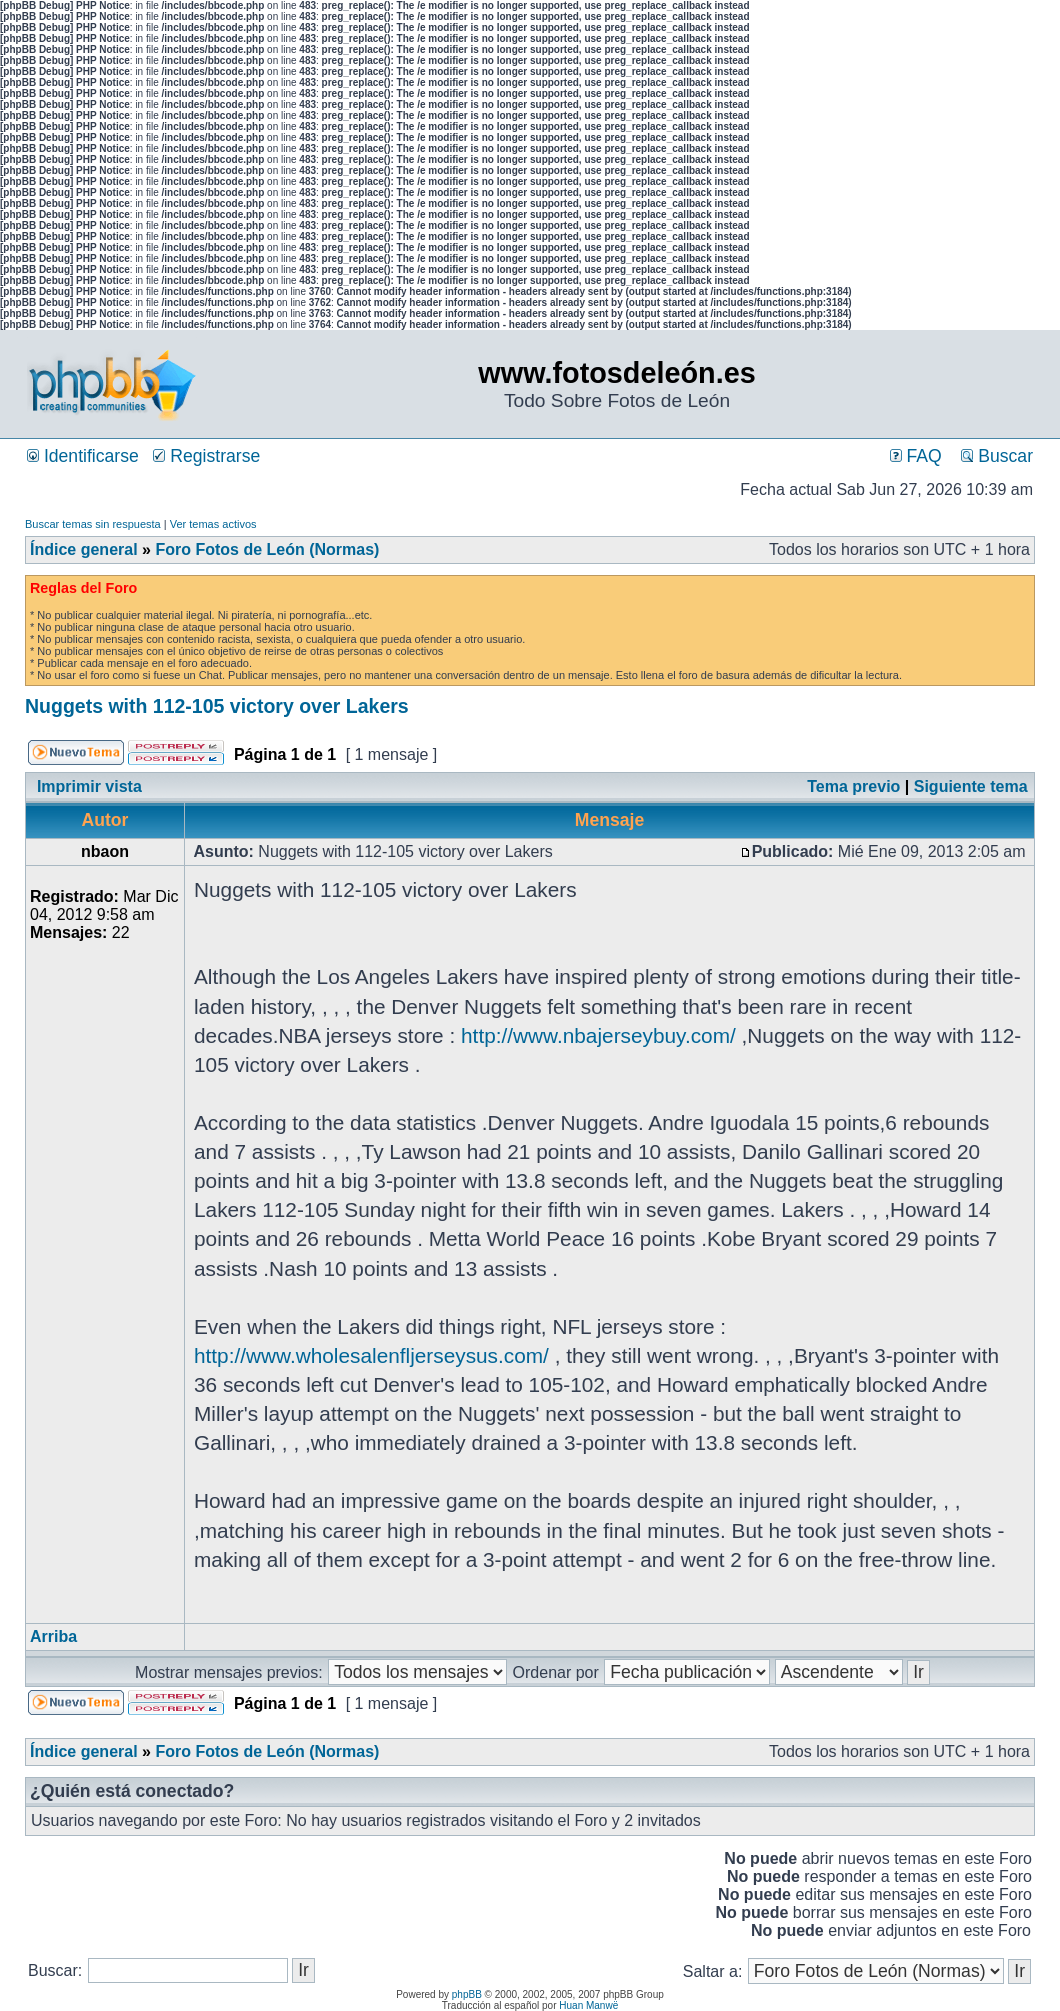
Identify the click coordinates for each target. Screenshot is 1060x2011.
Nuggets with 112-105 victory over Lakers (217, 706)
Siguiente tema (971, 786)
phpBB (467, 1994)
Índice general (84, 549)
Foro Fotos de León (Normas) (267, 549)
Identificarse (83, 456)
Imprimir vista (89, 786)
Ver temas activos (213, 524)
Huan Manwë (588, 2005)
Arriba (53, 1636)
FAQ (916, 456)
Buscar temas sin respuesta (93, 524)
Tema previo (853, 786)
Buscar (997, 456)
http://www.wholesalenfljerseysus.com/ (371, 1355)
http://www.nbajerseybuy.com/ (598, 1035)
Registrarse (206, 456)
